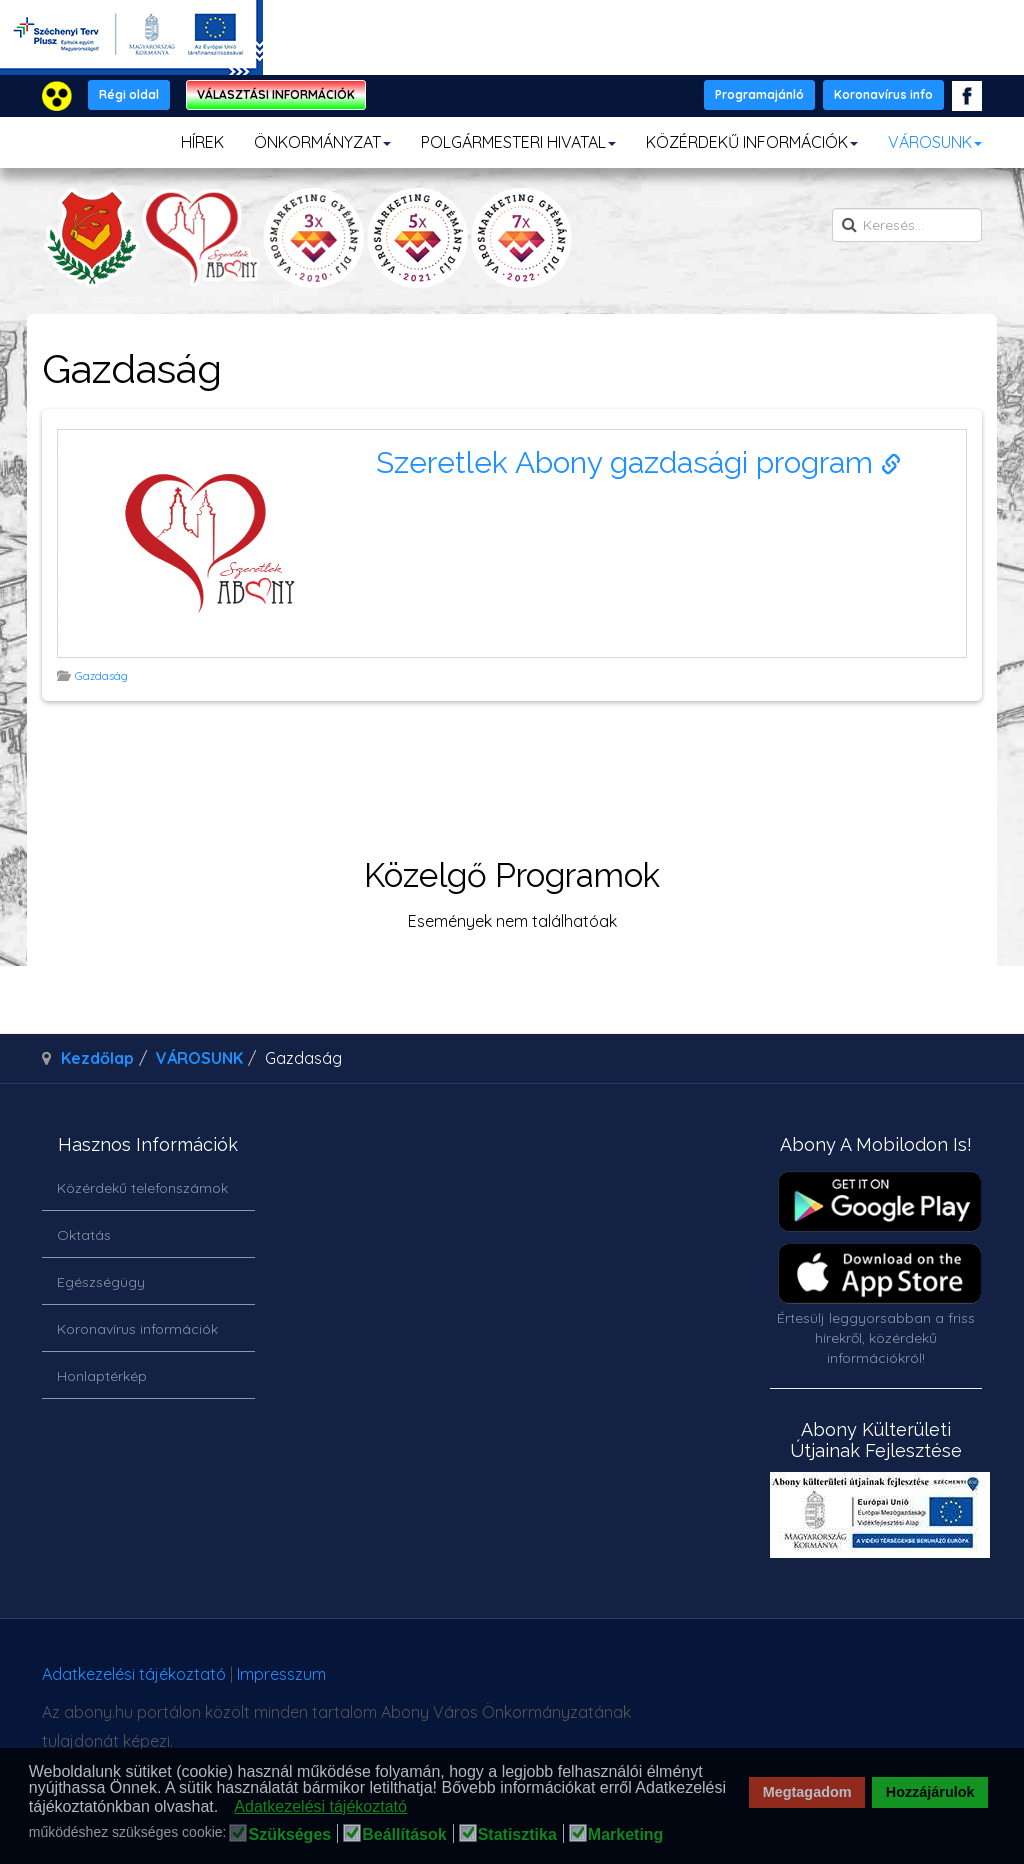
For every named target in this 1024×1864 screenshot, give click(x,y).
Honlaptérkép (102, 1376)
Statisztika (517, 1835)
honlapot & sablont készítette (766, 1681)
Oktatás (84, 1235)
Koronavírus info (883, 94)
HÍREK (202, 142)
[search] (907, 225)
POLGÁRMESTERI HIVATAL (518, 142)
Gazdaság (103, 676)
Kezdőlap (97, 1058)
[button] (224, 1808)
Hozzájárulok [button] (930, 1792)
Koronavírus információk (137, 1329)
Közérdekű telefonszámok (142, 1188)
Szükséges (289, 1835)
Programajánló (759, 94)
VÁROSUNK (935, 142)
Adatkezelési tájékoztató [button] (320, 1806)
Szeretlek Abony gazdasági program (638, 462)
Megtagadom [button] (807, 1792)
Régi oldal (129, 94)
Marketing (626, 1835)
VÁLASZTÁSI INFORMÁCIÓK (276, 94)
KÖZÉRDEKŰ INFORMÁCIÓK (752, 142)
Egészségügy (101, 1282)
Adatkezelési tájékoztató (134, 1674)
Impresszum (281, 1674)
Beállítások (404, 1835)
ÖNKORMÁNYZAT (322, 142)
